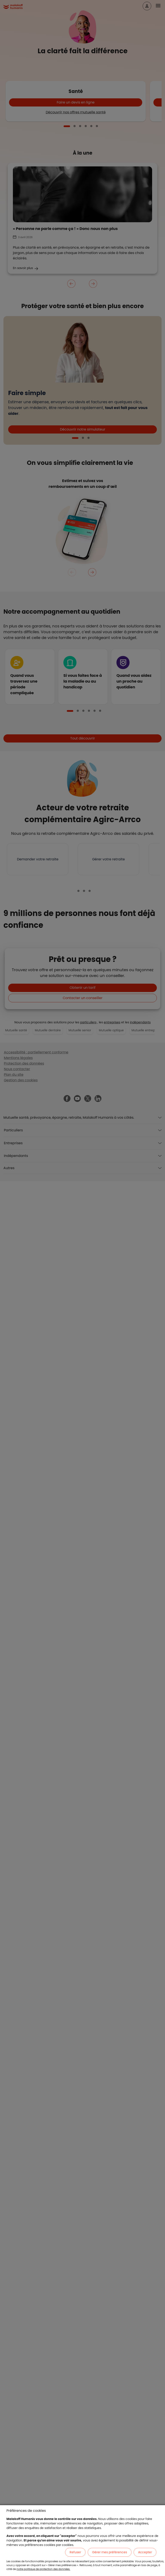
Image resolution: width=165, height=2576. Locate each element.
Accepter (145, 2552)
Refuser (75, 2552)
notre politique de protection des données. (43, 2569)
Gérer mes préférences (109, 2552)
